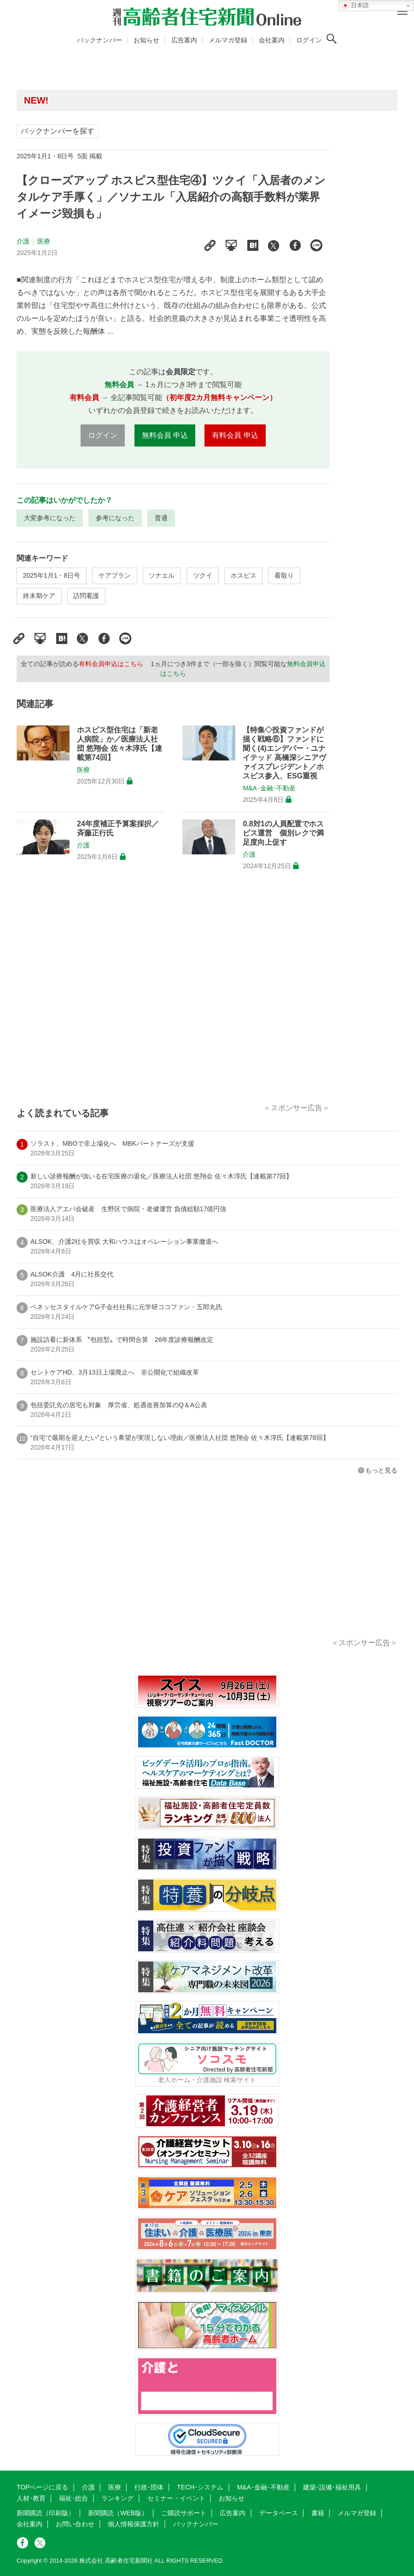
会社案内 (272, 40)
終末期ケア (39, 595)
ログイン (309, 40)
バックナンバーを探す (57, 131)
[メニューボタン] (402, 11)
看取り (284, 575)
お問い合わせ (75, 2524)
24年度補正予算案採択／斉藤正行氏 (118, 828)
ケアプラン (115, 575)
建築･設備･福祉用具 (332, 2487)
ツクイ (202, 575)
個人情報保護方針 (133, 2524)
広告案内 (184, 40)
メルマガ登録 (228, 40)
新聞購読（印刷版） (46, 2513)
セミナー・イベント (176, 2498)
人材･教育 (31, 2498)
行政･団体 (148, 2487)
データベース (278, 2513)
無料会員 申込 (165, 435)
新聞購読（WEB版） (118, 2513)
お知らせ (146, 40)
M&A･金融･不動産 (269, 788)
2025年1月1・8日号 (52, 575)
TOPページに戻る (43, 2487)
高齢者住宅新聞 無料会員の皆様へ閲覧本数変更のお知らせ (150, 100)
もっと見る (381, 1470)
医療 (43, 241)
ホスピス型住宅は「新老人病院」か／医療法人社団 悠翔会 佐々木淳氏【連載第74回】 (119, 743)
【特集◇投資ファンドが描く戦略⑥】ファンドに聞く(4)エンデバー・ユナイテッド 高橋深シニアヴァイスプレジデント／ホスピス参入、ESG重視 (284, 753)
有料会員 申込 (235, 435)
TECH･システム (200, 2487)
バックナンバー (99, 40)
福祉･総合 (73, 2498)
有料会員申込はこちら (111, 663)
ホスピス (244, 575)
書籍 (317, 2513)
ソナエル (162, 575)
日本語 (355, 5)
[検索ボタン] (331, 38)
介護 (23, 241)
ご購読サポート (183, 2513)
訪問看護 (86, 595)
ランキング (117, 2498)
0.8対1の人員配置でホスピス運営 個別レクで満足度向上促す (283, 833)
